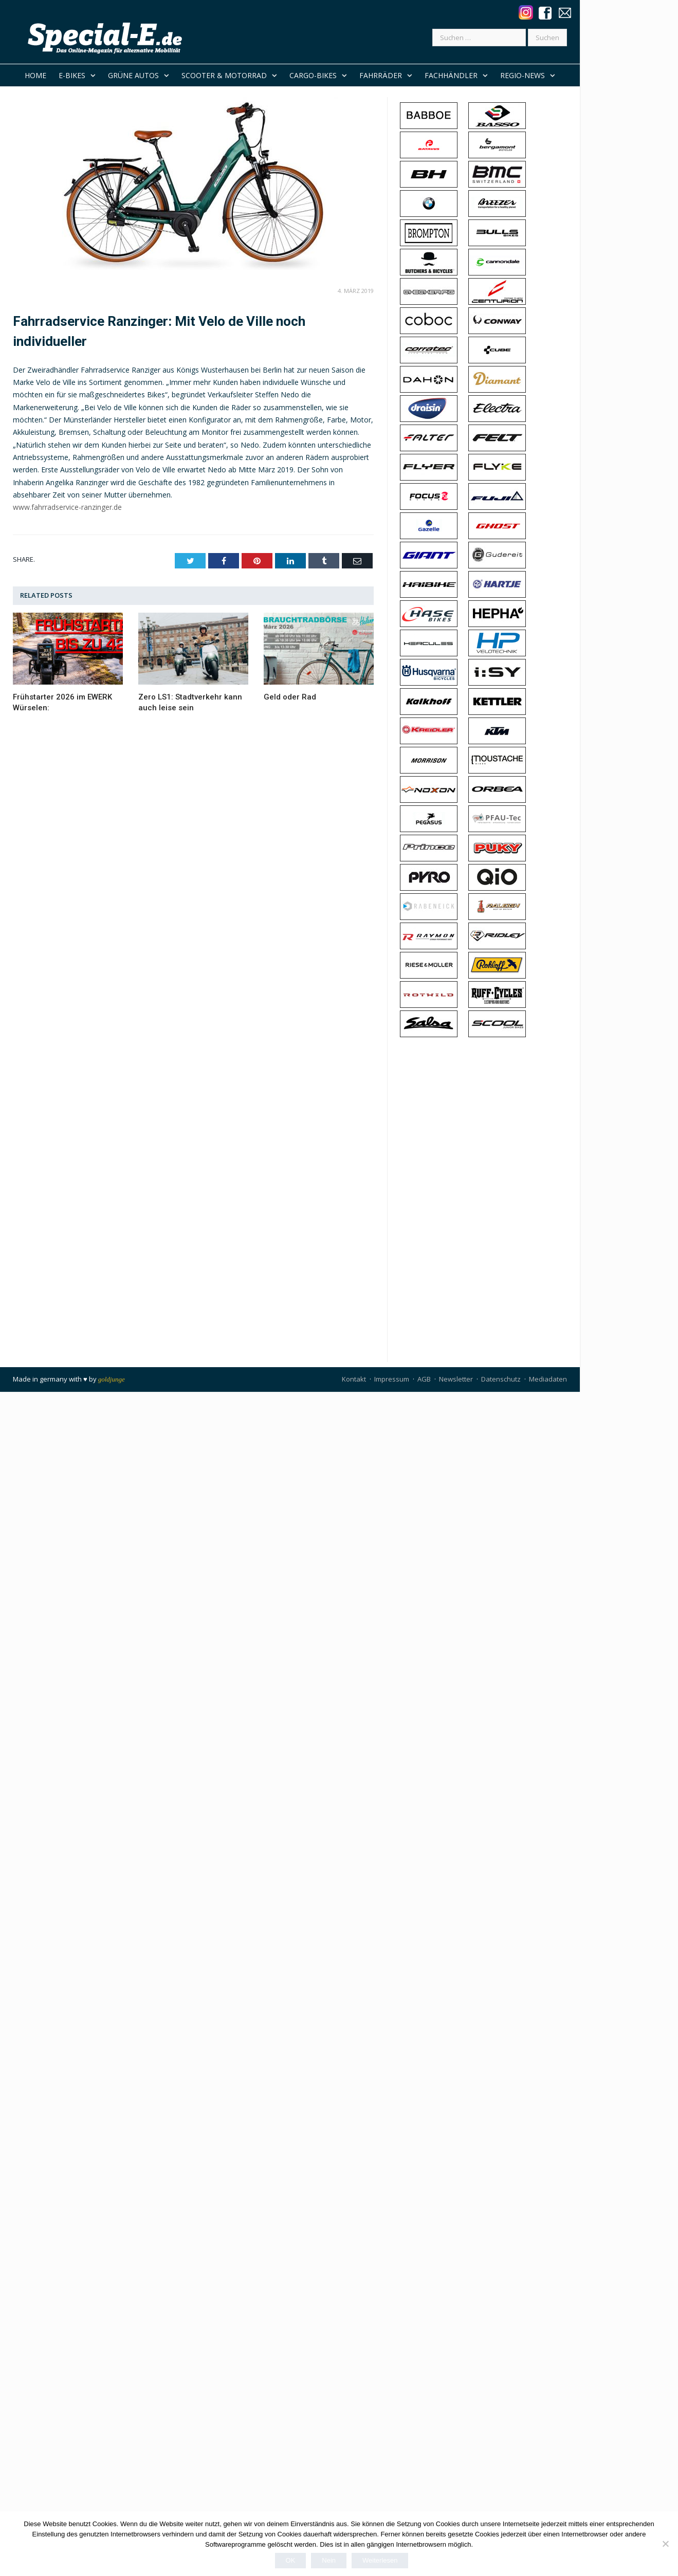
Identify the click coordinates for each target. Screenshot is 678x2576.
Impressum (391, 1379)
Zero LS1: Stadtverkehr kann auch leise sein (190, 702)
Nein (329, 2560)
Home (35, 75)
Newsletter (456, 1379)
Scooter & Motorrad (224, 75)
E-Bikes (72, 75)
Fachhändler (451, 75)
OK (291, 2560)
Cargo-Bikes (313, 75)
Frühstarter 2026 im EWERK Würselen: (62, 702)
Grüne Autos (133, 75)
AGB (424, 1379)
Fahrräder (380, 75)
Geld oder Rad (290, 697)
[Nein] (665, 2543)
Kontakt (354, 1379)
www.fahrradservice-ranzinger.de (67, 507)
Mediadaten (548, 1379)
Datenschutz (501, 1379)
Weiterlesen (379, 2560)
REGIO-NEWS (522, 75)
